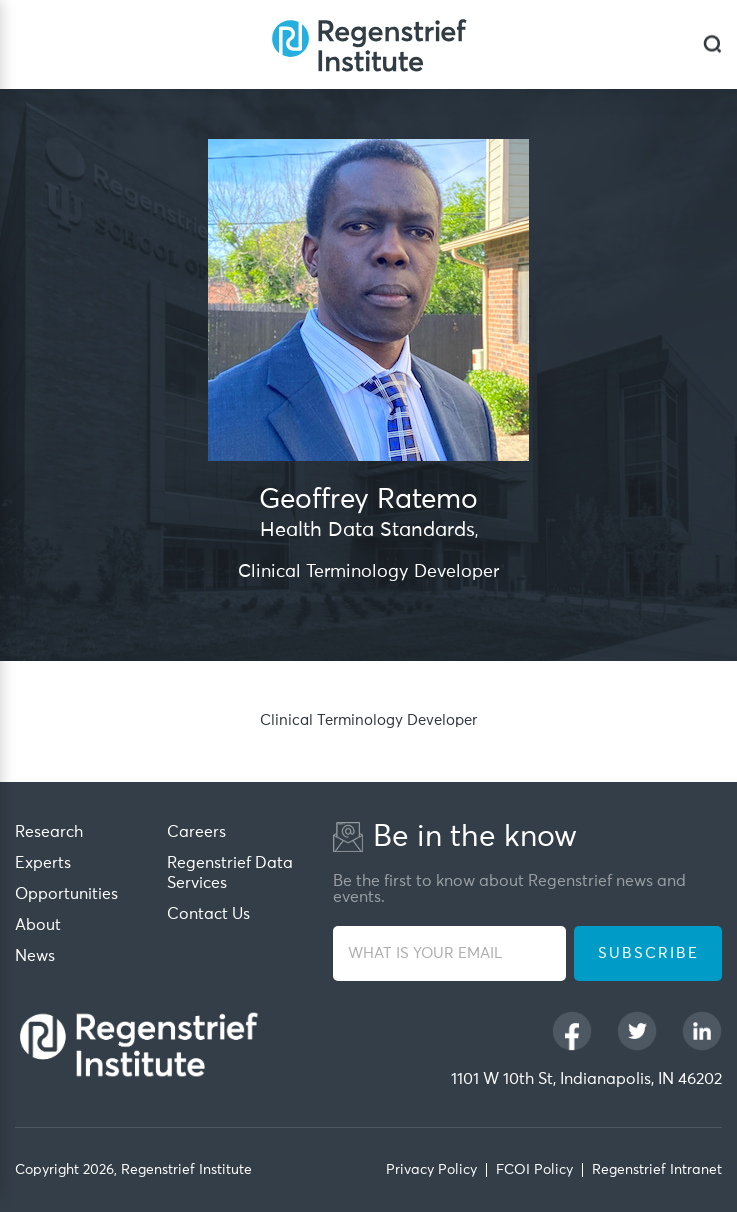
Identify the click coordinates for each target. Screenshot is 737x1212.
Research (49, 832)
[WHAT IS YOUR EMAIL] (449, 953)
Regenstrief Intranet (657, 1170)
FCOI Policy (534, 1170)
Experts (43, 863)
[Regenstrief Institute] (369, 44)
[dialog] (712, 44)
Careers (196, 832)
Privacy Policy (431, 1170)
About (38, 925)
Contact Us (208, 914)
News (35, 956)
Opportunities (66, 894)
